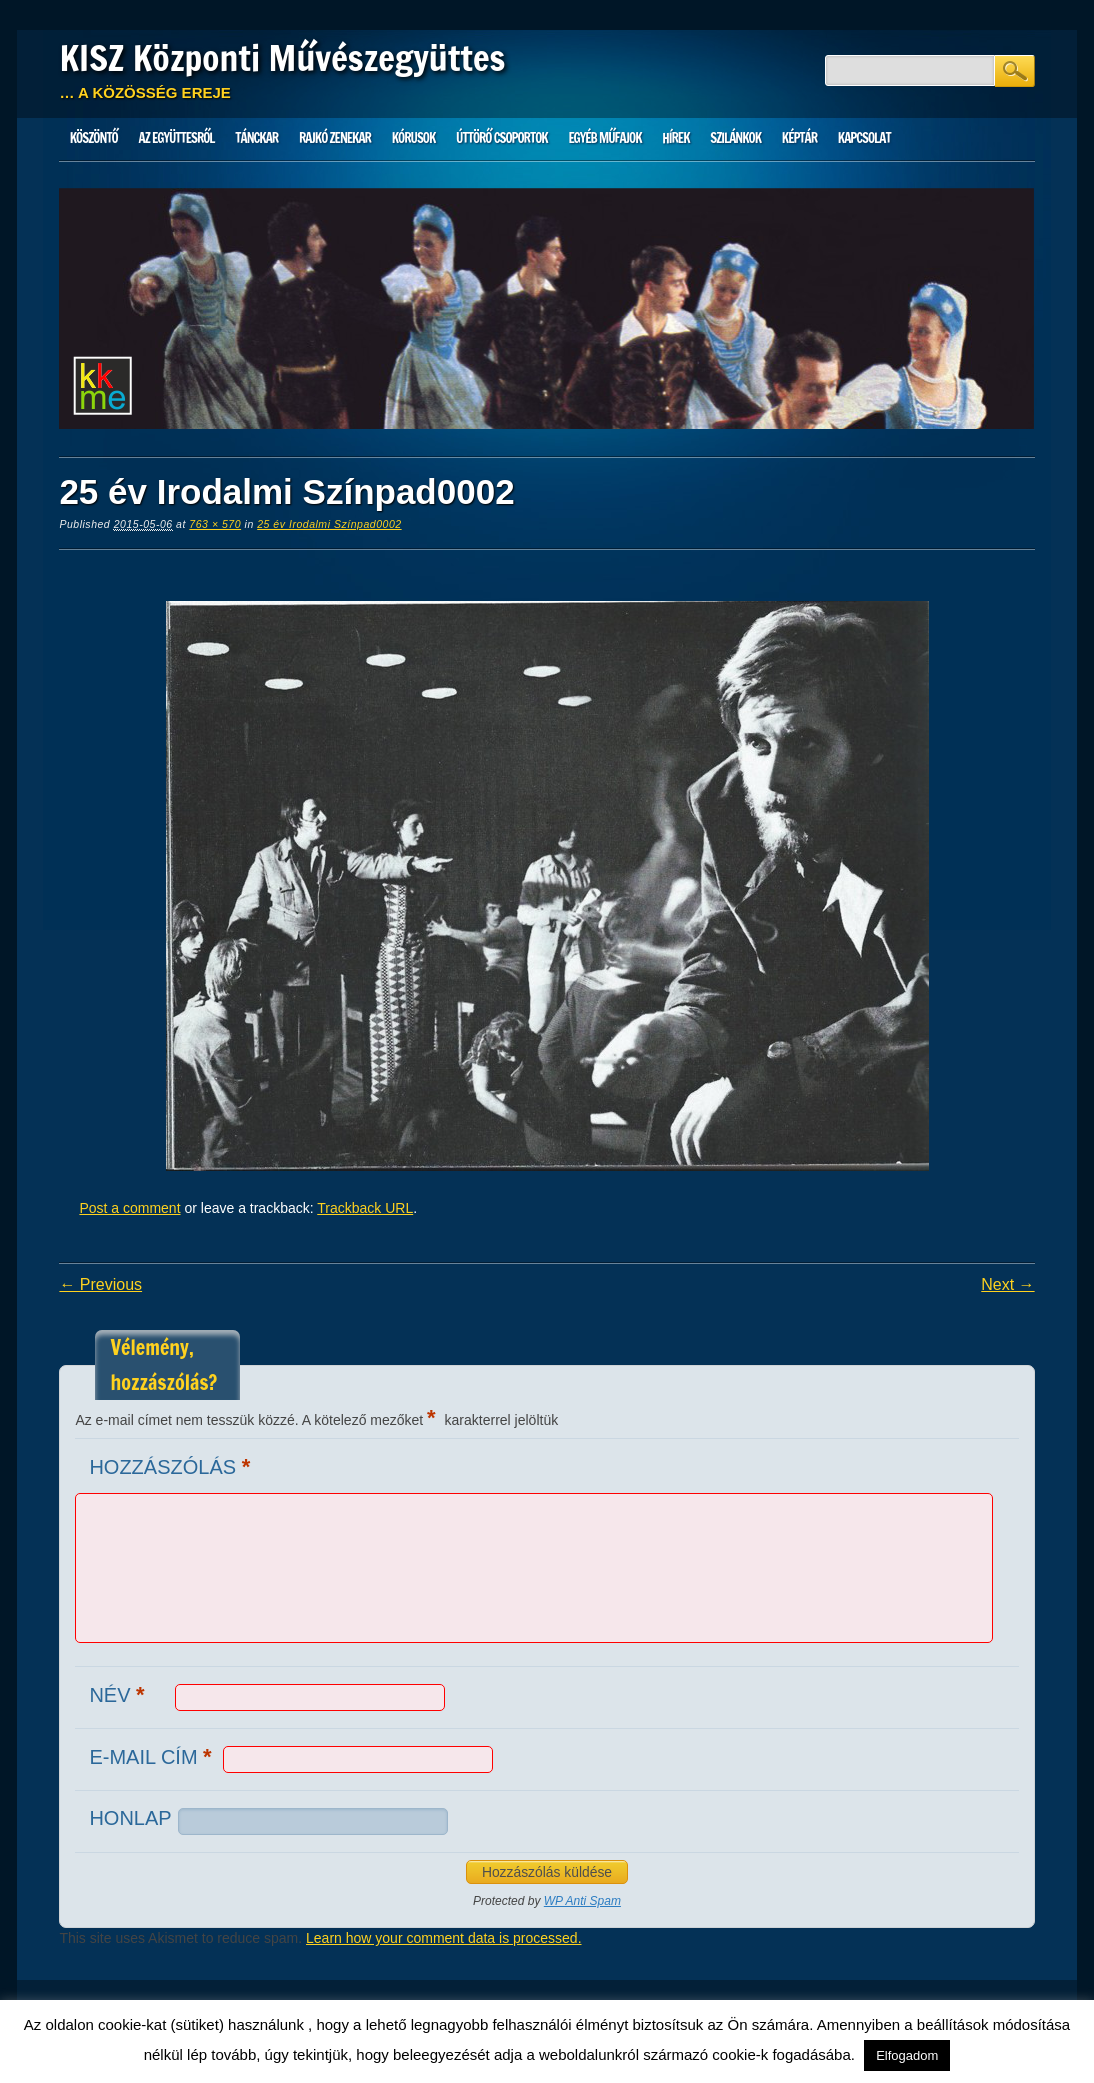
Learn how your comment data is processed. (443, 1938)
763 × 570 (215, 524)
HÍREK (675, 138)
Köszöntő (94, 138)
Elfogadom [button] (907, 2055)
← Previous (100, 1284)
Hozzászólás (172, 1466)
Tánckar (256, 138)
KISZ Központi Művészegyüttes (282, 58)
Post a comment (129, 1208)
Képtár (799, 138)
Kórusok (414, 138)
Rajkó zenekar (335, 138)
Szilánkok (735, 138)
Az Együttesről (177, 138)
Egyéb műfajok (604, 138)
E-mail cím (152, 1756)
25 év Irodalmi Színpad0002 (329, 524)
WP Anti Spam (582, 1901)
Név (119, 1694)
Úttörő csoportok (502, 138)
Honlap (130, 1818)
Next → (1007, 1284)
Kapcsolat (864, 138)
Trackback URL (365, 1208)
